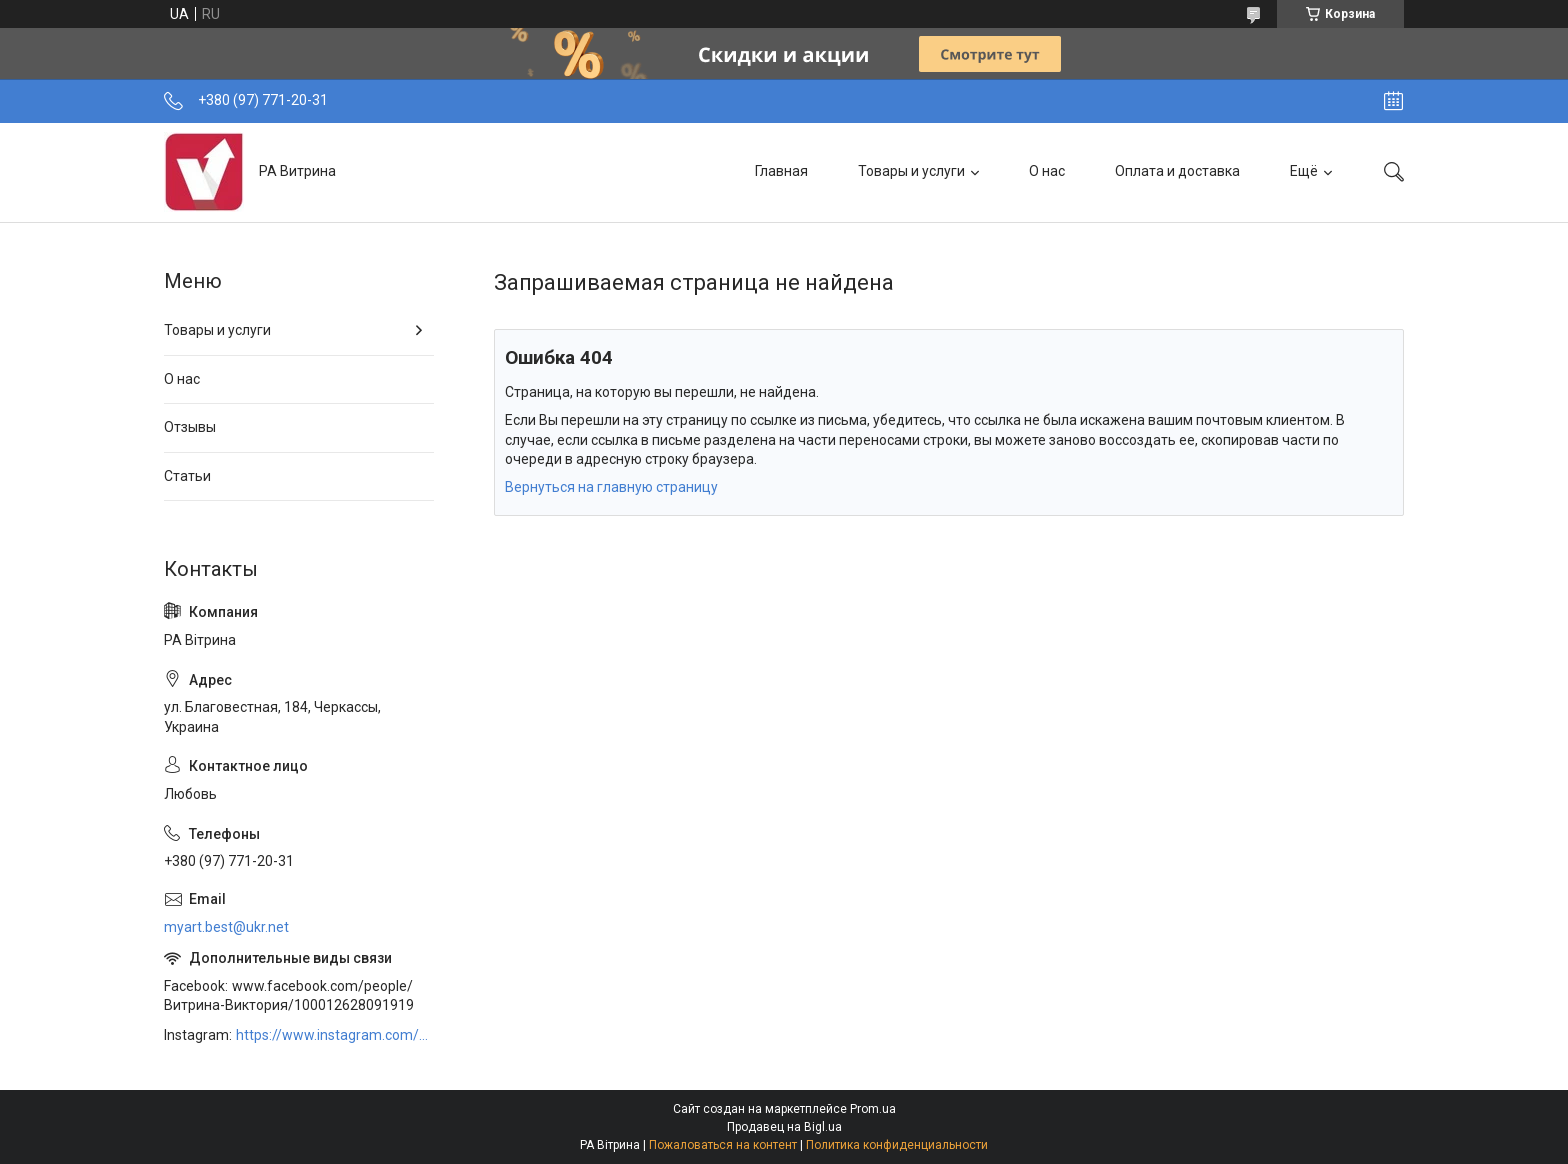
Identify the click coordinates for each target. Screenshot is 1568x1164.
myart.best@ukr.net (226, 927)
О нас (1047, 171)
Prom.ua (873, 1109)
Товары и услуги (911, 171)
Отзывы (190, 427)
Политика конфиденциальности (897, 1145)
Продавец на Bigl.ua (784, 1127)
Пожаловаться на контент (723, 1145)
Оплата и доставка (1177, 171)
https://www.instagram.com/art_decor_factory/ (335, 1035)
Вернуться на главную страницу (611, 487)
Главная (781, 171)
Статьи (187, 476)
